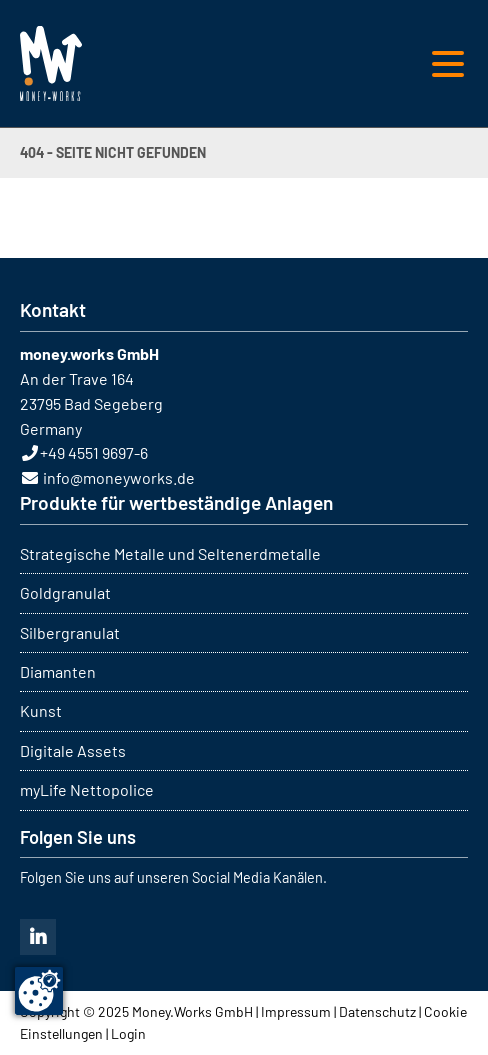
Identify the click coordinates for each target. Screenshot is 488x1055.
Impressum (296, 1011)
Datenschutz (377, 1011)
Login (128, 1033)
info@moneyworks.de (119, 477)
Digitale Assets (73, 750)
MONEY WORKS (51, 63)
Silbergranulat (70, 632)
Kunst (41, 710)
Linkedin (38, 937)
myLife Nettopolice (87, 789)
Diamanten (58, 671)
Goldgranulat (65, 592)
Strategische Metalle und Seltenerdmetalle (170, 553)
